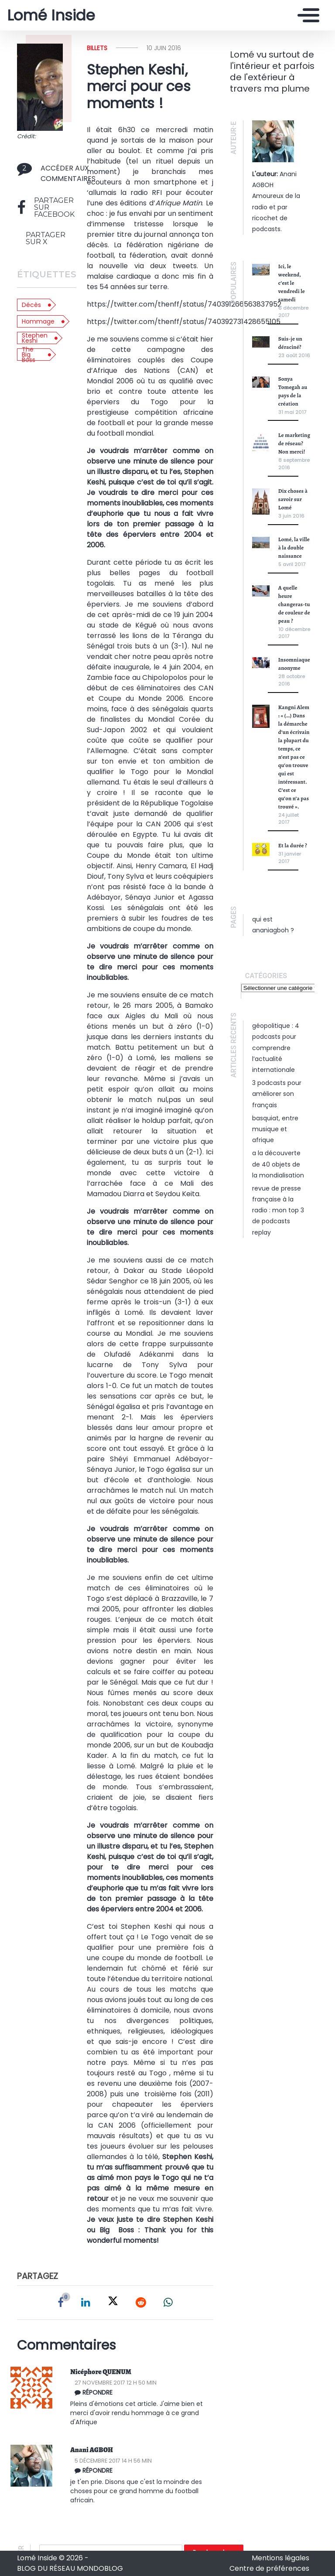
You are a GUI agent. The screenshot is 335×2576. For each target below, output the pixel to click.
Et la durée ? (292, 845)
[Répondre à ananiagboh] (145, 2470)
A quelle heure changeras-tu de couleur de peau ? (294, 604)
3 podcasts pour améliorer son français (276, 1093)
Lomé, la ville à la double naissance (294, 548)
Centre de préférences (269, 2568)
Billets (97, 48)
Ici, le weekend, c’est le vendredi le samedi (291, 283)
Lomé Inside (51, 15)
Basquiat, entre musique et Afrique (275, 1129)
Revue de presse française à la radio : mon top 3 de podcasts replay (278, 1210)
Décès (31, 304)
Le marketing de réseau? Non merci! (294, 443)
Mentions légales (280, 2558)
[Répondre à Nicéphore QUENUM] (145, 2392)
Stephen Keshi (35, 338)
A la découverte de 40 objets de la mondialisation (278, 1164)
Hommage (38, 321)
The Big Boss (28, 354)
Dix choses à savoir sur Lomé (293, 499)
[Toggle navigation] (306, 15)
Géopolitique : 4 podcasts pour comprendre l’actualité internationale (275, 1047)
